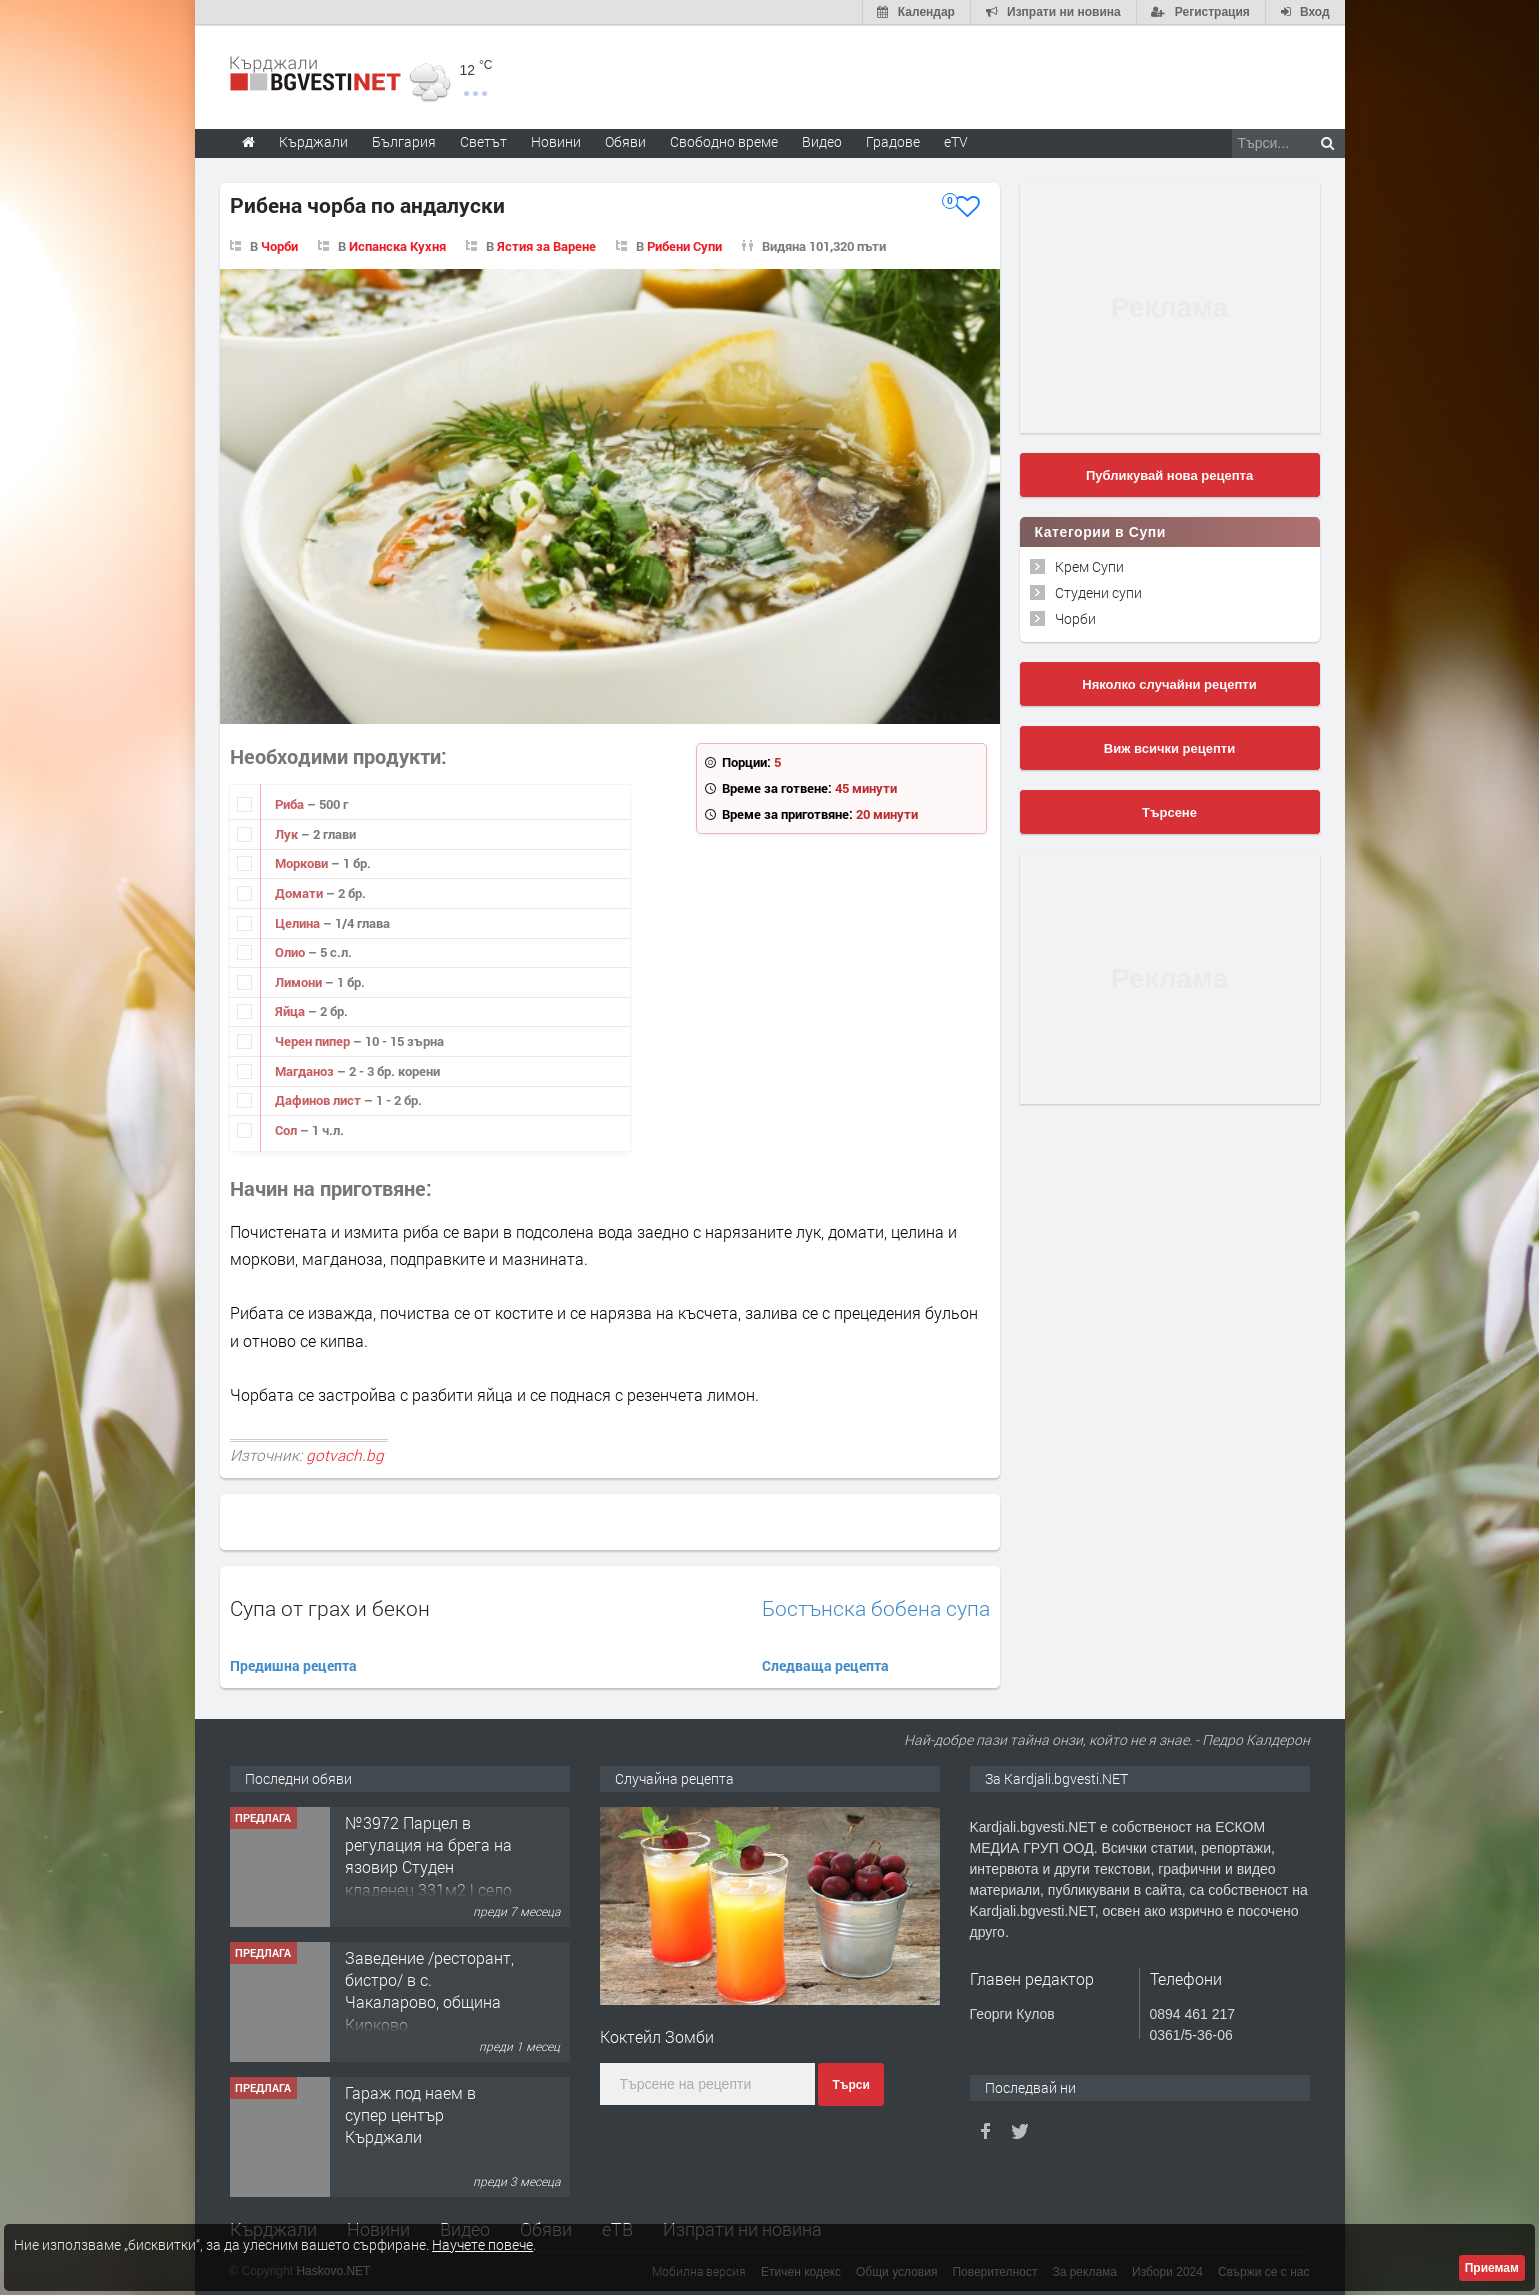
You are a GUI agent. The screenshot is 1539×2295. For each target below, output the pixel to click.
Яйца (291, 1011)
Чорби (279, 245)
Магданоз (306, 1070)
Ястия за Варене (546, 245)
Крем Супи (1089, 565)
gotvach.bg (345, 1454)
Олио (291, 952)
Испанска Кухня (397, 245)
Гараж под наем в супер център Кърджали (410, 2114)
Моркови (303, 863)
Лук (288, 833)
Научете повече (482, 2244)
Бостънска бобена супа (876, 1607)
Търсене (1169, 811)
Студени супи (1098, 591)
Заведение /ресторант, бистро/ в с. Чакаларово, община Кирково (429, 1990)
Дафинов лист (319, 1100)
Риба (291, 804)
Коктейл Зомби (657, 2035)
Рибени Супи (684, 245)
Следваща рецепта (825, 1665)
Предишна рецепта (293, 1665)
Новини (556, 140)
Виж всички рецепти (1169, 747)
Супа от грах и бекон (330, 1607)
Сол (287, 1129)
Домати (300, 892)
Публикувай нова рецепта (1169, 474)
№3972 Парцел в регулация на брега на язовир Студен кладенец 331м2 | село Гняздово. (428, 1866)
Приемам (1492, 2268)
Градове (893, 140)
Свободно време (724, 140)
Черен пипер (314, 1040)
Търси (850, 2085)
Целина (299, 922)
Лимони (300, 981)
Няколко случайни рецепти (1169, 683)
